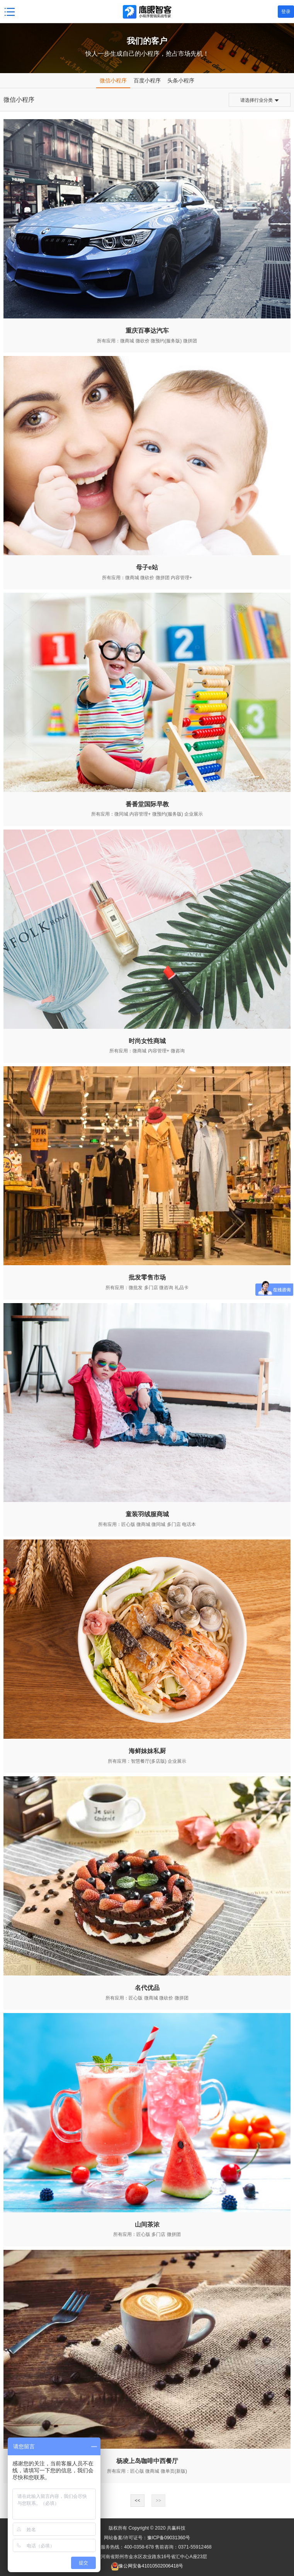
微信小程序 (113, 80)
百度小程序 (147, 80)
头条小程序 (180, 80)
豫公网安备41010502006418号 (151, 2566)
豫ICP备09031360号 (168, 2537)
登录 (286, 11)
